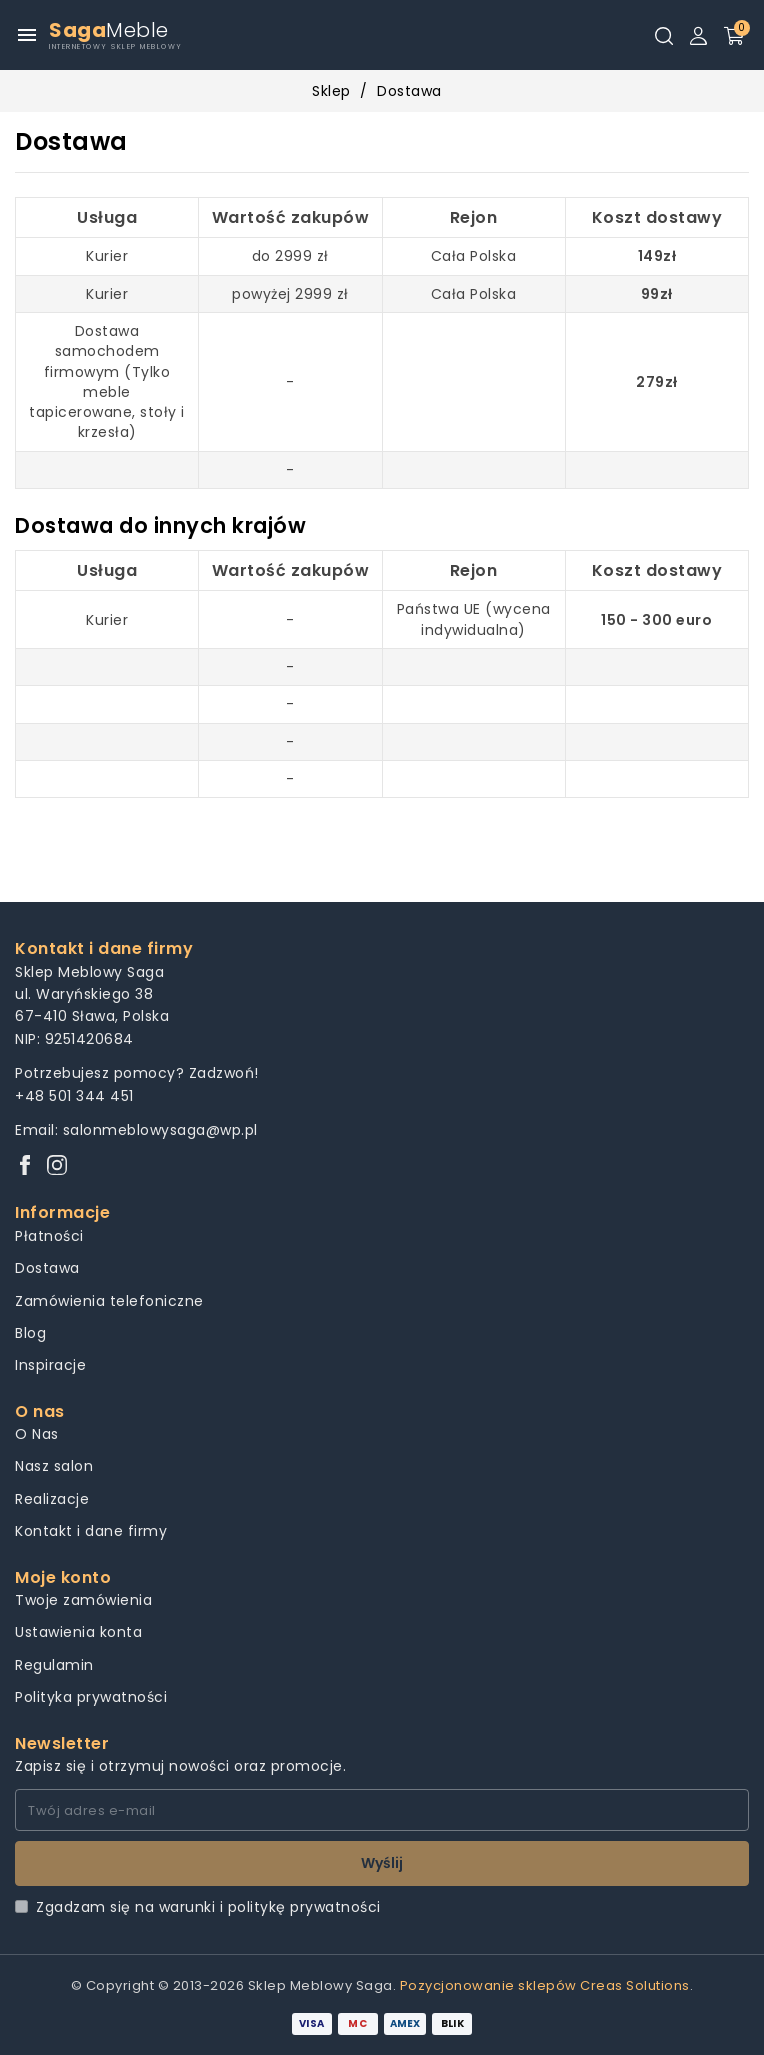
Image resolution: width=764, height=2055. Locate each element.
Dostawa (47, 1268)
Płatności (49, 1236)
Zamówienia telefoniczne (109, 1301)
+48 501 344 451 (74, 1096)
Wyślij (382, 1863)
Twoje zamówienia (83, 1600)
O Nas (37, 1434)
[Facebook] (25, 1166)
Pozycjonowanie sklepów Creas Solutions (545, 1985)
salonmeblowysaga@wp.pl (160, 1130)
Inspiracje (50, 1365)
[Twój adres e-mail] (382, 1810)
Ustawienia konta (78, 1632)
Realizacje (52, 1499)
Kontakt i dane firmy (91, 1531)
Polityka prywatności (91, 1697)
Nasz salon (54, 1466)
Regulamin (54, 1665)
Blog (30, 1333)
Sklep (331, 91)
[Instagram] (57, 1166)
